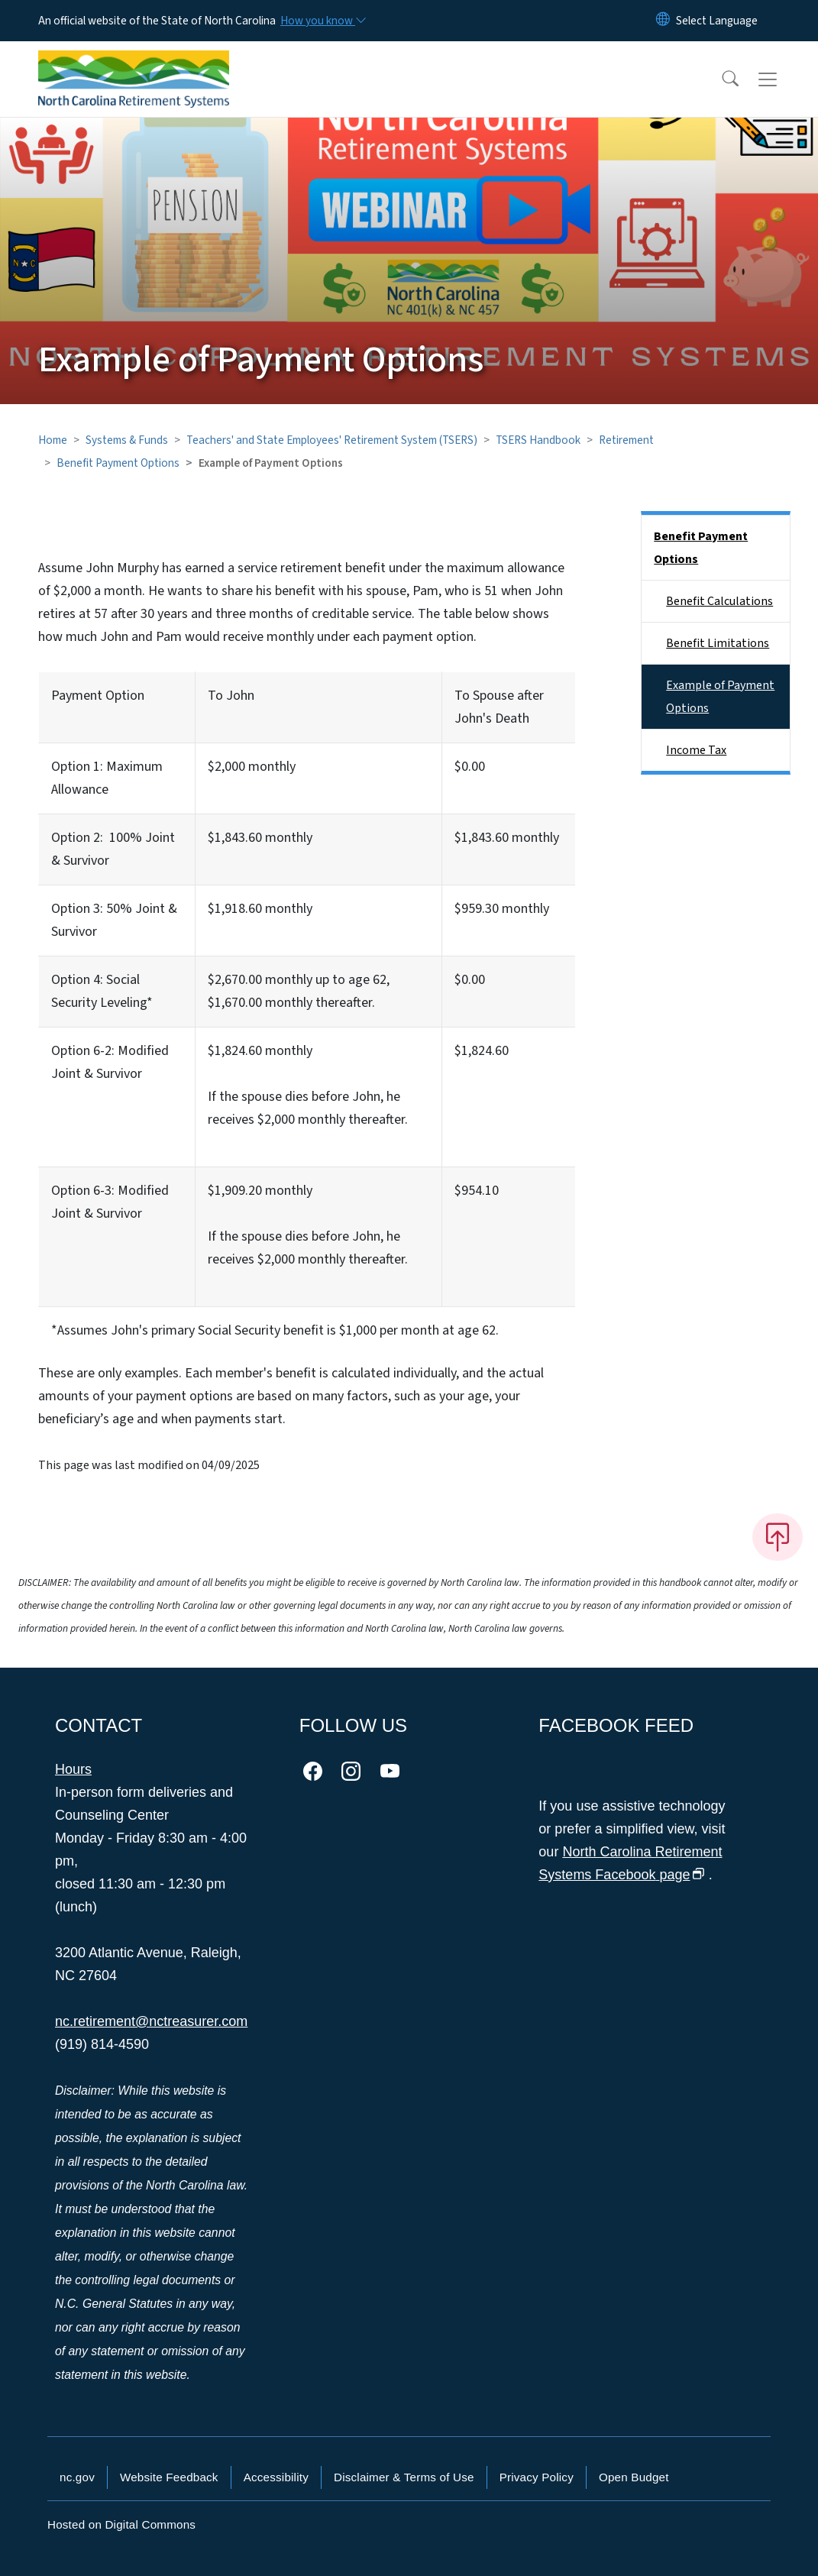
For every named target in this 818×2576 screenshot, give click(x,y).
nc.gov (77, 2477)
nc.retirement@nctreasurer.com (151, 2021)
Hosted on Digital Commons (121, 2524)
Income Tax (696, 750)
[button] (720, 79)
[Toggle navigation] (782, 79)
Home (52, 440)
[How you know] (322, 20)
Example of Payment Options (720, 697)
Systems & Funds (127, 440)
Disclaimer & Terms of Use (404, 2477)
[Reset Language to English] (663, 20)
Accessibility (276, 2477)
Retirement (626, 440)
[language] (717, 20)
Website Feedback (169, 2477)
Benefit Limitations (717, 643)
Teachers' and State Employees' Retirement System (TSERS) (331, 440)
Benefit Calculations (719, 601)
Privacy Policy (537, 2477)
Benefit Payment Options (118, 463)
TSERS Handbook (538, 440)
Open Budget (634, 2477)
